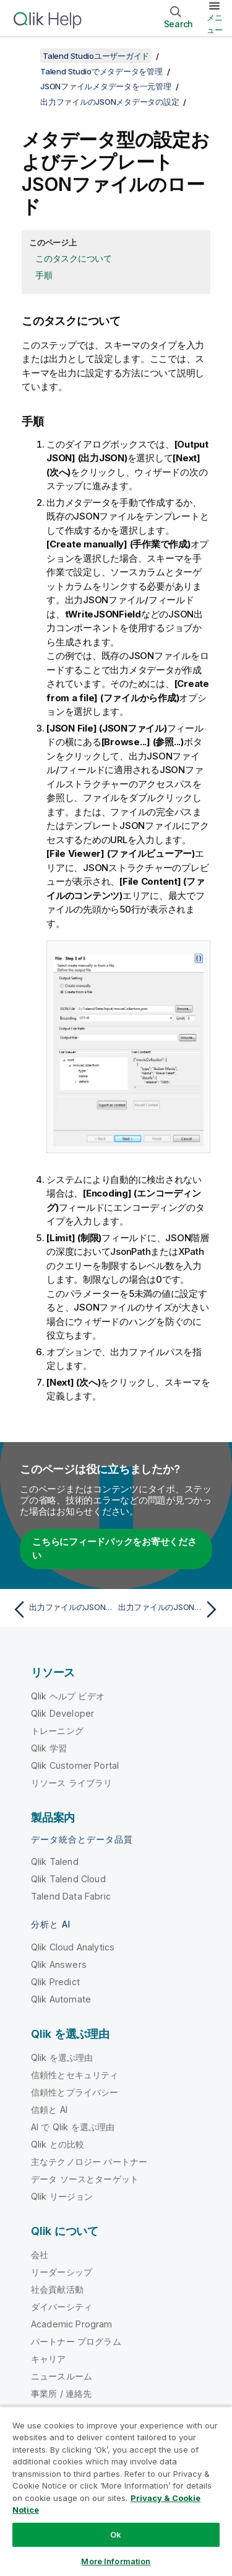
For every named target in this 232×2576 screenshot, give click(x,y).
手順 (44, 275)
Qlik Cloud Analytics (72, 1947)
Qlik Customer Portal (75, 1765)
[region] (116, 2491)
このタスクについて (73, 258)
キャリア (48, 2358)
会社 (39, 2254)
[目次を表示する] (24, 56)
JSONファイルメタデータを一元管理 (105, 86)
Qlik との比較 (57, 2144)
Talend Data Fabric (71, 1896)
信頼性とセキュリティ (75, 2074)
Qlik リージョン (62, 2196)
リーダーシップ (61, 2272)
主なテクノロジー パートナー (89, 2161)
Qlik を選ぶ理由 (62, 2057)
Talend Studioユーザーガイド (96, 56)
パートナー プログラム (76, 2341)
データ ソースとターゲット (85, 2179)
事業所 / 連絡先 (61, 2393)
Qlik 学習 (49, 1748)
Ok (115, 2534)
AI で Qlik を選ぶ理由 (72, 2127)
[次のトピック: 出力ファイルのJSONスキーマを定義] (170, 1609)
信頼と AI (49, 2109)
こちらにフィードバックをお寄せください (114, 1549)
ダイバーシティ (61, 2306)
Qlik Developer (62, 1713)
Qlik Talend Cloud (68, 1879)
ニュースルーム (61, 2376)
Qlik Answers (59, 1964)
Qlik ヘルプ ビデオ (68, 1696)
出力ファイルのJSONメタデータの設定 (109, 102)
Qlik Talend (55, 1861)
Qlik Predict (55, 1981)
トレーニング (57, 1730)
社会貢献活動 (57, 2289)
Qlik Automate (61, 1999)
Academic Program (72, 2324)
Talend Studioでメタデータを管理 (101, 71)
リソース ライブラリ (72, 1782)
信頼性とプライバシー (75, 2092)
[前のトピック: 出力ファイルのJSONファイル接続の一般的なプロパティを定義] (61, 1609)
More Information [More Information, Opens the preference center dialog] (115, 2561)
